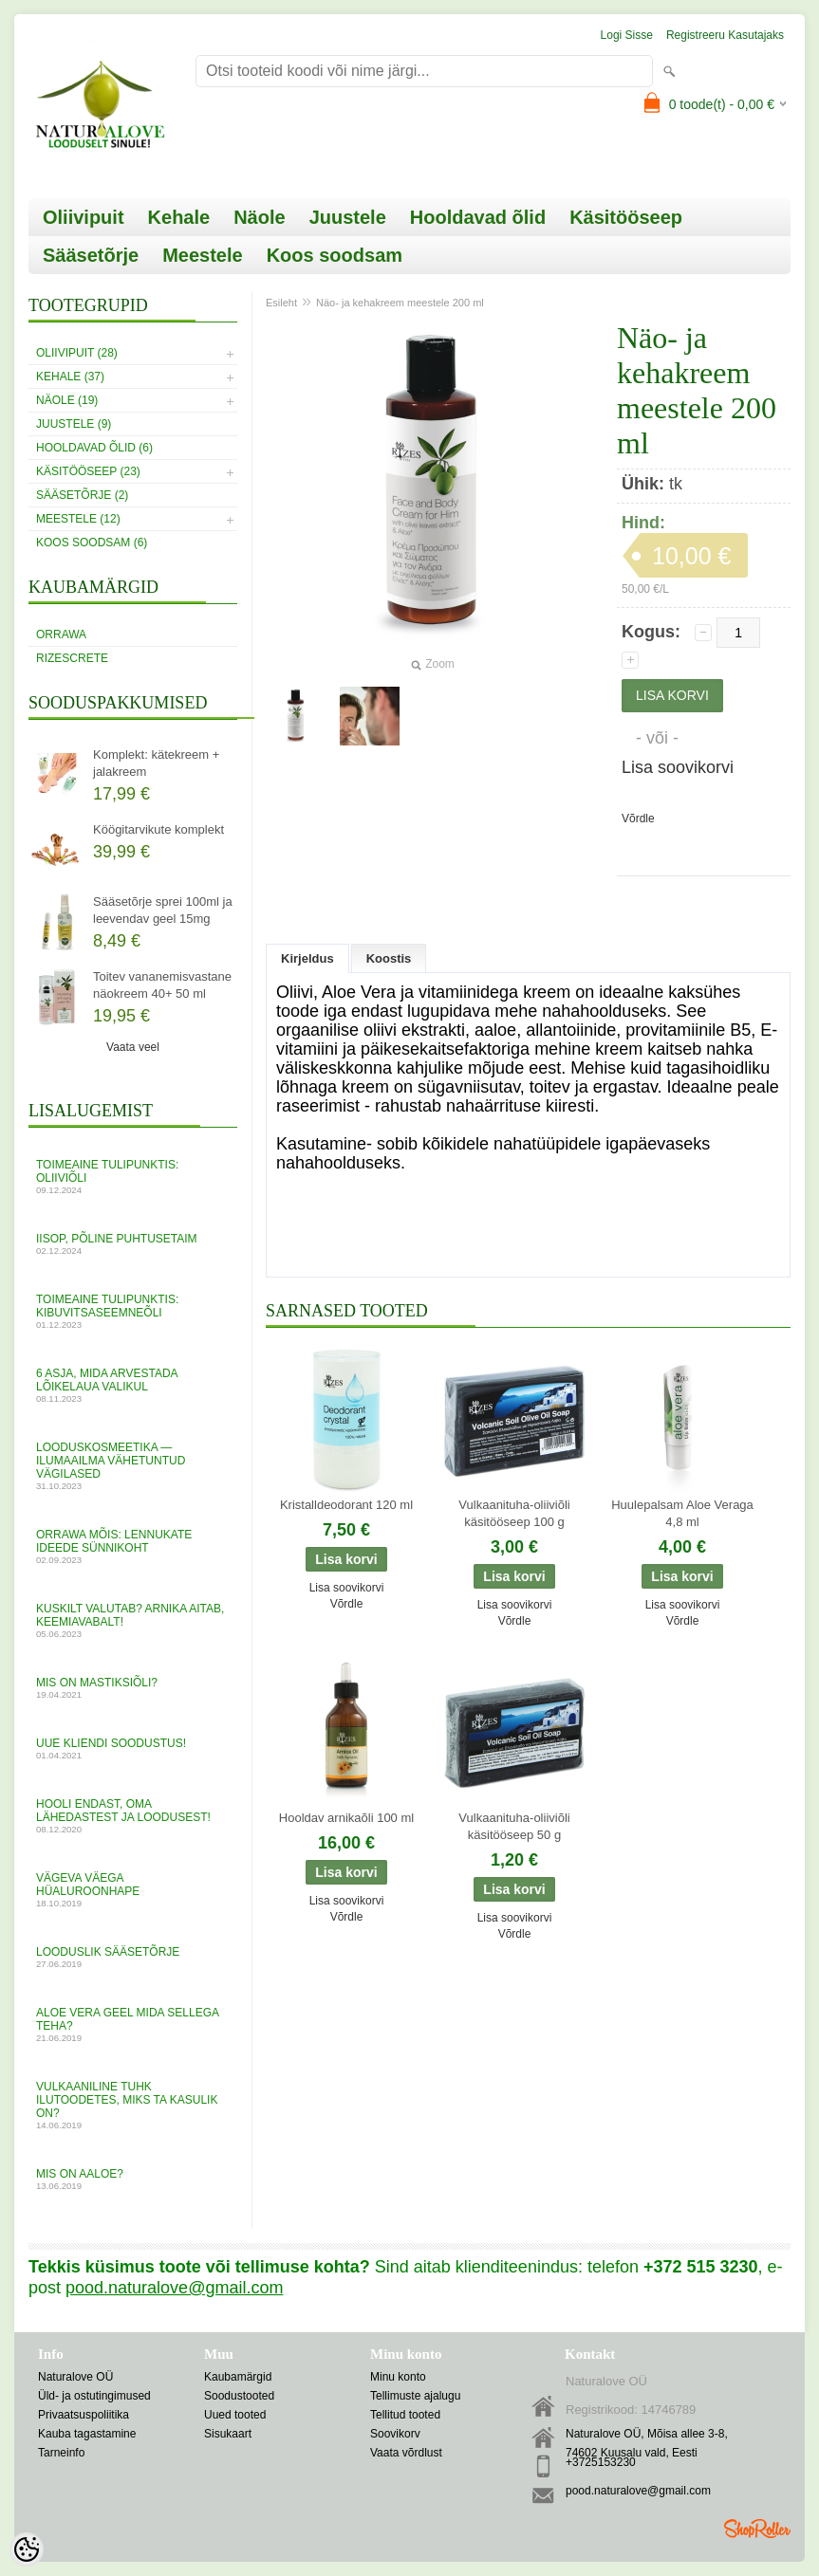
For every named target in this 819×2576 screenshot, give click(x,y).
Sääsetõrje (91, 255)
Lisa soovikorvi (678, 767)
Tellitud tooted (405, 2414)
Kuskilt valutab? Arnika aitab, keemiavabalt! (133, 1620)
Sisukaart (227, 2433)
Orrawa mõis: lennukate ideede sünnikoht (133, 1546)
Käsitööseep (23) (88, 471)
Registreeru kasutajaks (725, 35)
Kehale (179, 217)
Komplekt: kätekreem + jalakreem (156, 763)
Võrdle (638, 818)
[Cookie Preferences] (26, 2549)
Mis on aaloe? (133, 2179)
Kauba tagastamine (87, 2433)
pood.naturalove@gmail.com (638, 2490)
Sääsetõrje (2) (82, 495)
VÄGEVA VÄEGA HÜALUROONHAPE (133, 1889)
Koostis (389, 958)
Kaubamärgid (237, 2376)
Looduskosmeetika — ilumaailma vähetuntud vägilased (133, 1466)
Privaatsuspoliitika (83, 2414)
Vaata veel (132, 1047)
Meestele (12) (78, 518)
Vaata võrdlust (406, 2452)
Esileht (281, 302)
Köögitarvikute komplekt (158, 829)
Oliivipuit (83, 217)
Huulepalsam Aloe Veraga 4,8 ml (682, 1513)
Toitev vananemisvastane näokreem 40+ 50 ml (162, 985)
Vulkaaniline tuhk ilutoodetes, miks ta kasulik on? (133, 2105)
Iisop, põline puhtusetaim (133, 1244)
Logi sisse (627, 35)
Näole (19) (67, 400)
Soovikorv (395, 2433)
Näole (259, 217)
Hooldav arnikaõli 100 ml (346, 1818)
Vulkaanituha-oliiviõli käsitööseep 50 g (513, 1826)
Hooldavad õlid (478, 217)
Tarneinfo (61, 2452)
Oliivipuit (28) (77, 352)
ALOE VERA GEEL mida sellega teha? (133, 2024)
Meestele (202, 255)
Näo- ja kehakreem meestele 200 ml (400, 302)
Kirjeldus (307, 958)
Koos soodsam (334, 255)
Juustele (347, 217)
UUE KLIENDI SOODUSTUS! (133, 1748)
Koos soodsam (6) (91, 542)
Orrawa (61, 634)
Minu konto (398, 2376)
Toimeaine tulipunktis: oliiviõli (133, 1176)
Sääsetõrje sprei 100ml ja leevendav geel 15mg (163, 910)
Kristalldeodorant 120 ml (346, 1505)
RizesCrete (72, 658)
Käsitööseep (625, 217)
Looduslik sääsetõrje (133, 1957)
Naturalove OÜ (75, 2376)
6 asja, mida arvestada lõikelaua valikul (133, 1385)
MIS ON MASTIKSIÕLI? (133, 1688)
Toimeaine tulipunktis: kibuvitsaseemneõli (133, 1311)
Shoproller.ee (757, 2528)
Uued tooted (235, 2414)
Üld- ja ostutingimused (94, 2395)
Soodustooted (239, 2395)
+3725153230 (601, 2462)
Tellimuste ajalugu (415, 2395)
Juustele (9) (73, 424)
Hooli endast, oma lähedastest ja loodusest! (133, 1815)
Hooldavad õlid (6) (94, 447)
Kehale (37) (70, 376)
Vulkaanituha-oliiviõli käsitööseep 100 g (513, 1513)
